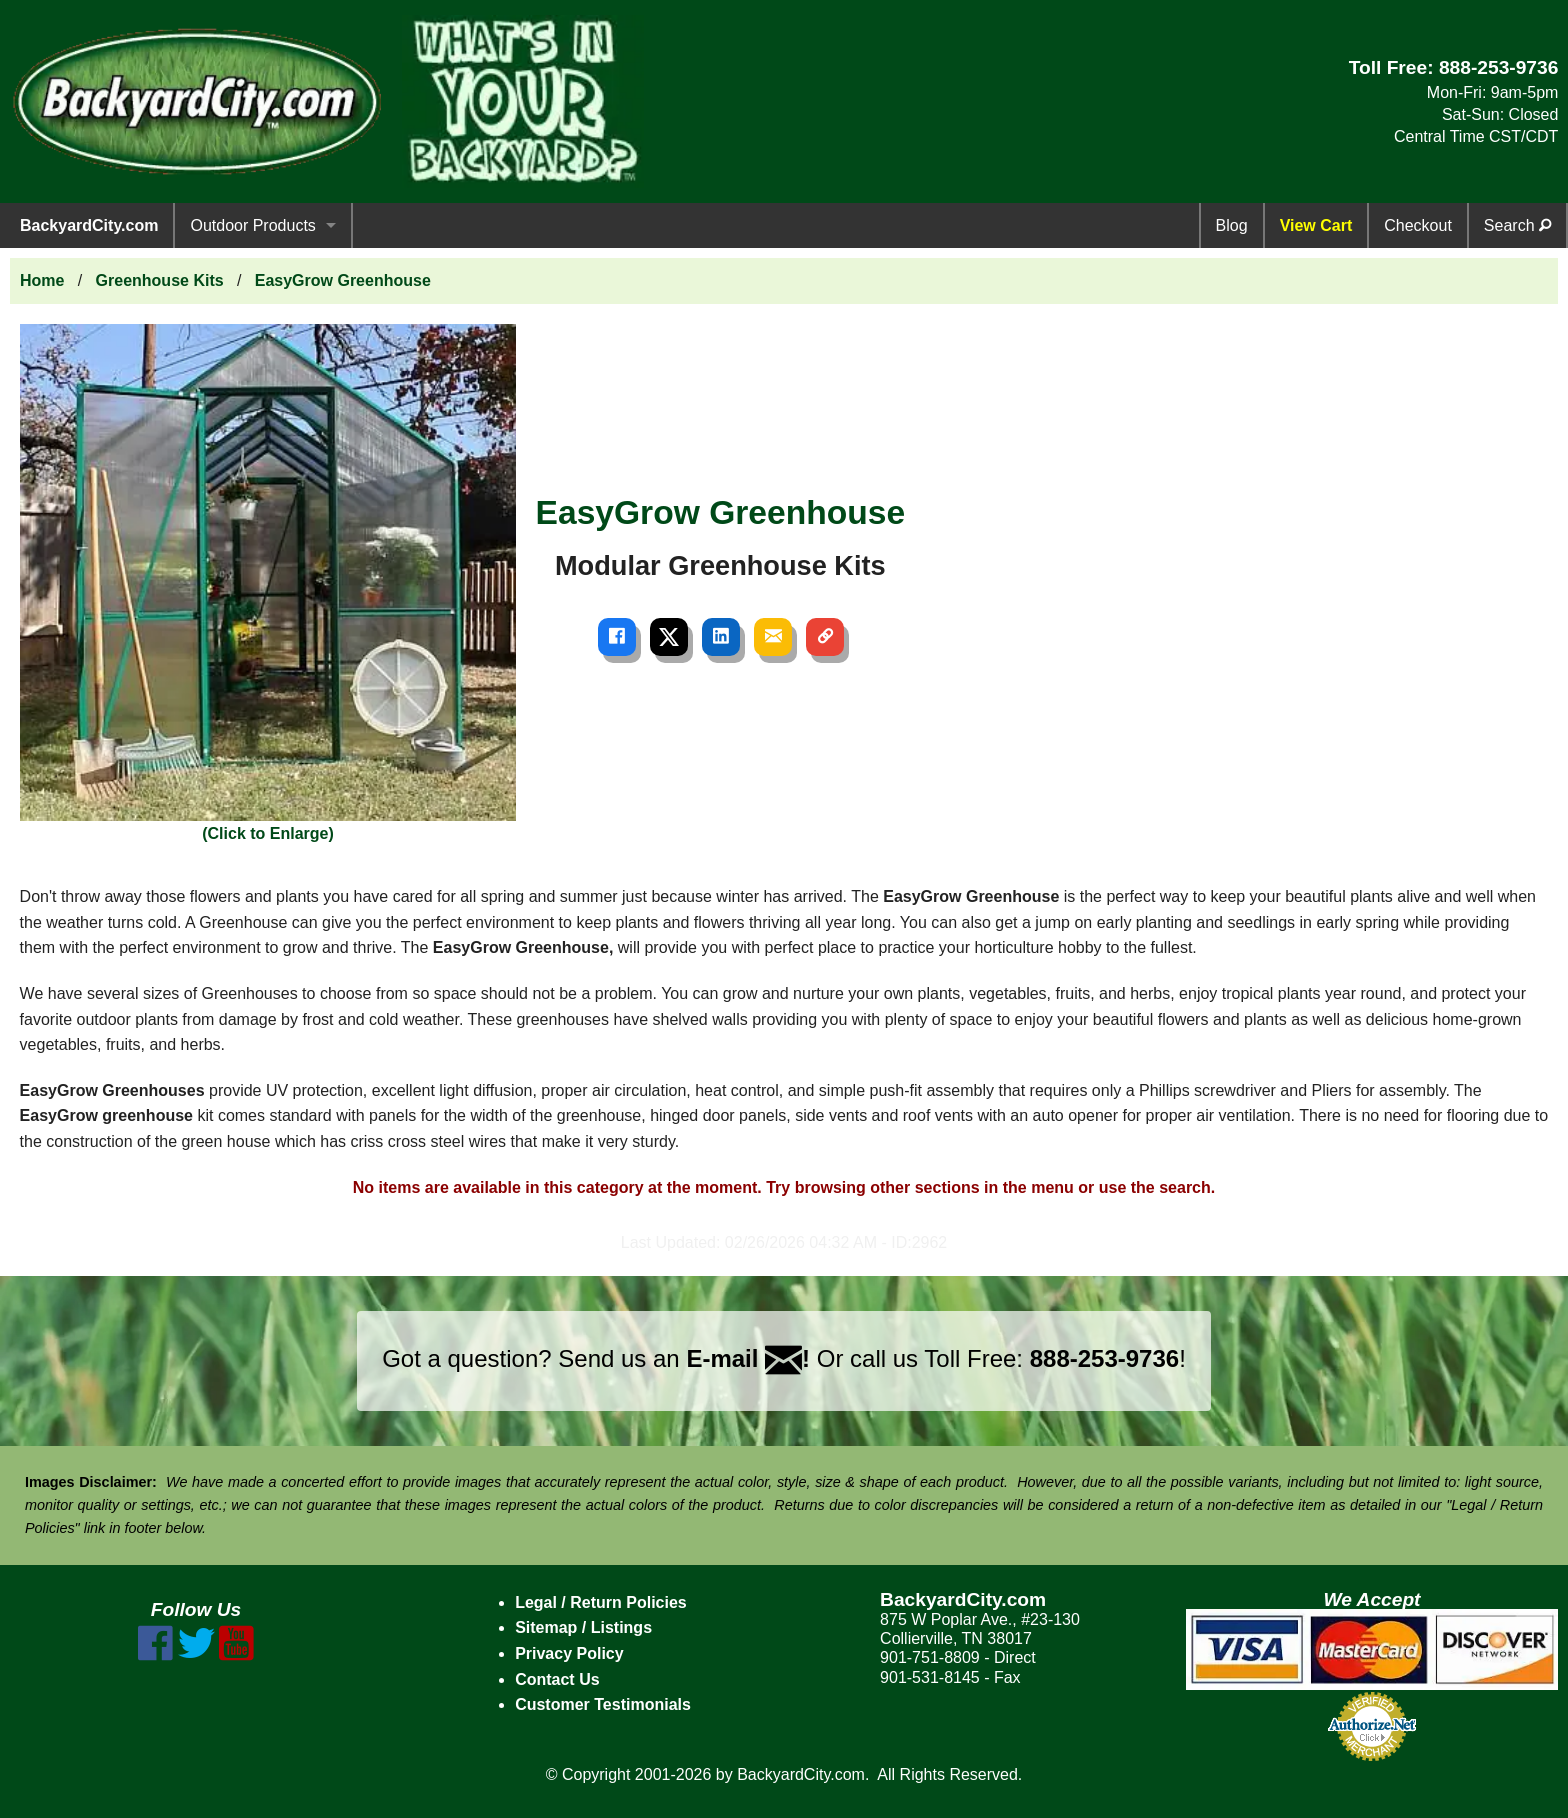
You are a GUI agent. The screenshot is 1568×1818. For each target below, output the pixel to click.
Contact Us (557, 1679)
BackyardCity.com (89, 225)
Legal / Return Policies (601, 1602)
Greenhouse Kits (160, 280)
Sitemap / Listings (583, 1627)
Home (42, 280)
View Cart (1316, 225)
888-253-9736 (1499, 67)
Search (1517, 225)
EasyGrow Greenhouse (343, 280)
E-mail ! (748, 1358)
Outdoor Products (252, 225)
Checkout (1418, 225)
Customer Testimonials (603, 1704)
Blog (1232, 225)
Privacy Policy (569, 1653)
